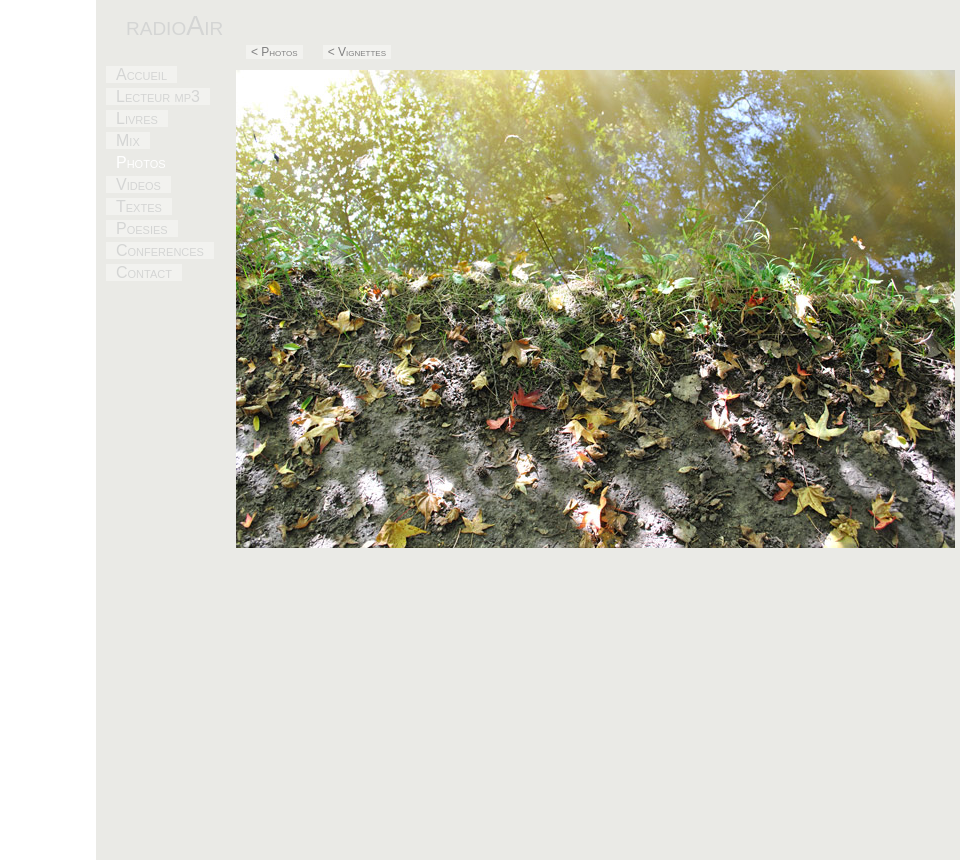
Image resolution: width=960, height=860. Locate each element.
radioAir (174, 25)
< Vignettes (357, 52)
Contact (144, 272)
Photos (141, 162)
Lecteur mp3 (158, 96)
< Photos (274, 52)
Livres (137, 118)
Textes (139, 206)
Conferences (160, 250)
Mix (128, 140)
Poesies (142, 228)
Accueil (141, 74)
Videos (138, 184)
